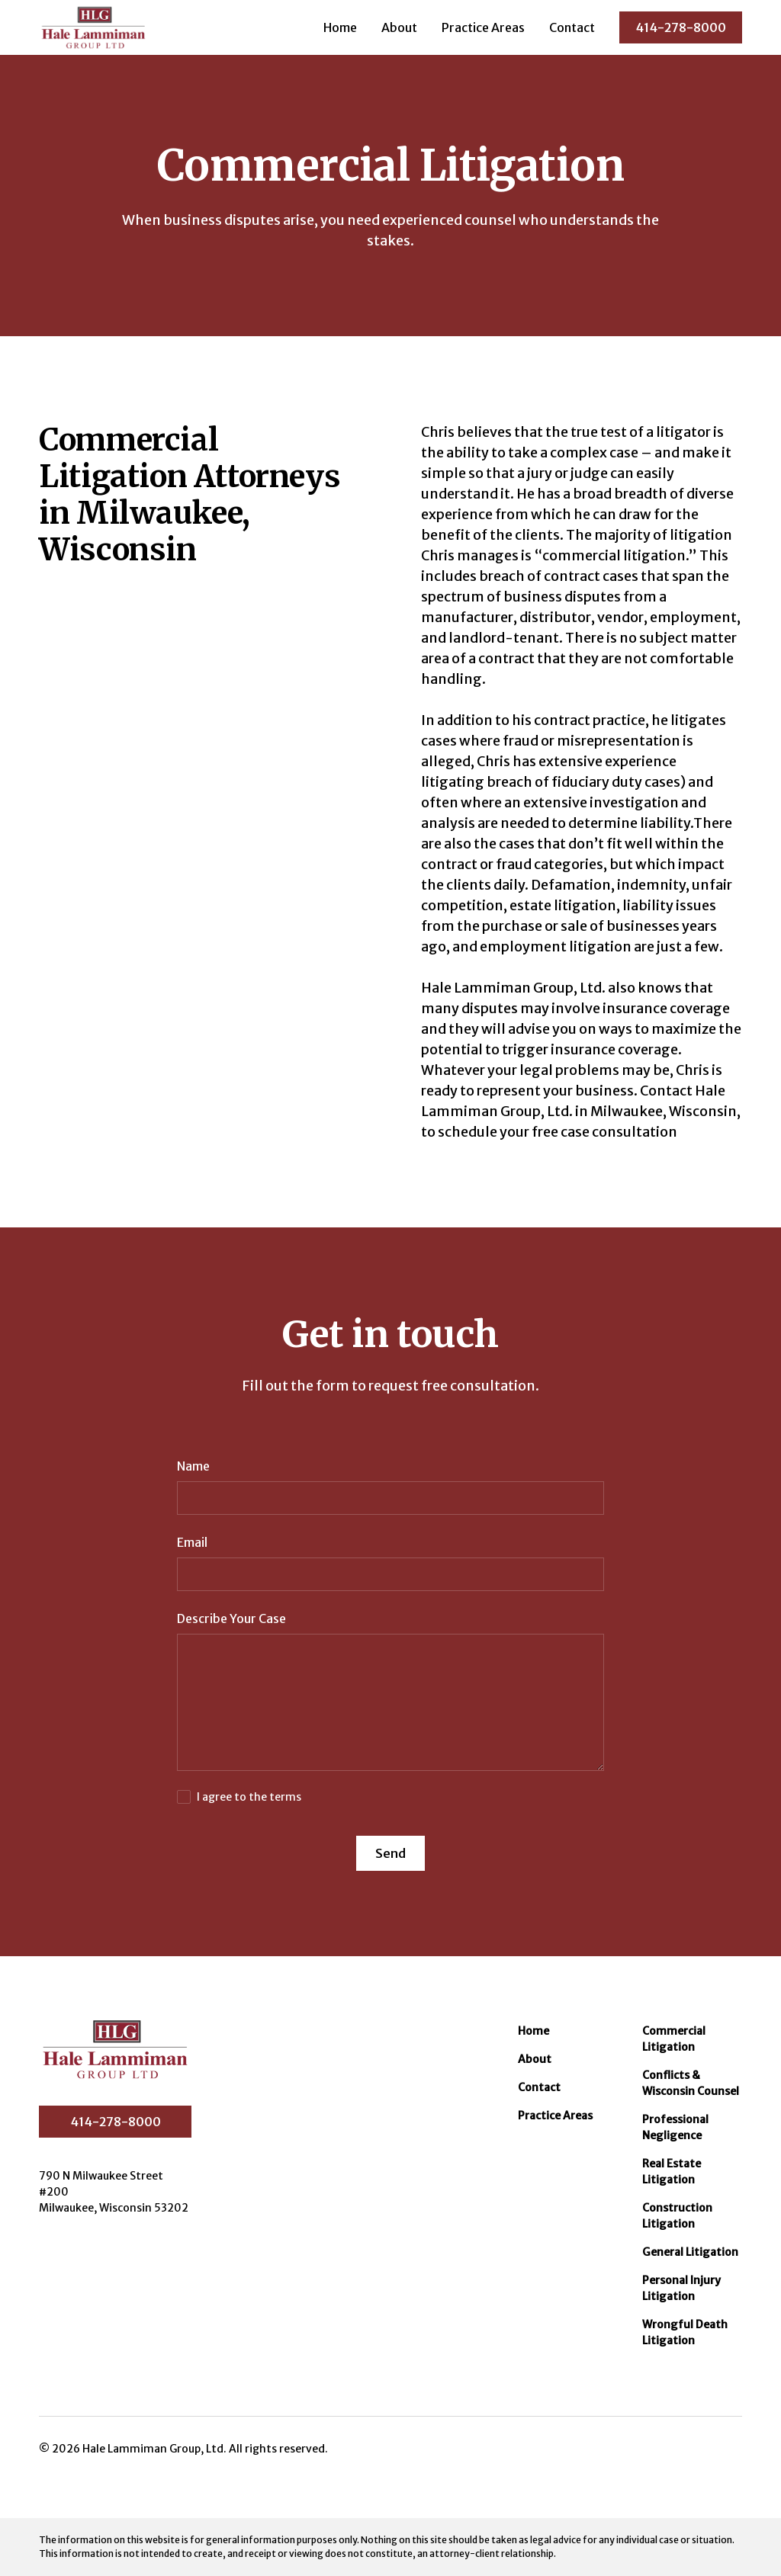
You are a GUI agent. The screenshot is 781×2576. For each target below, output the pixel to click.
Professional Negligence (675, 2127)
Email (192, 1542)
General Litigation (690, 2252)
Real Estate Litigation (671, 2171)
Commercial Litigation (673, 2039)
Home (340, 27)
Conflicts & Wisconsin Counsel (690, 2083)
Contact (572, 27)
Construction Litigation (677, 2216)
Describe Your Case (231, 1618)
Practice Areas (483, 27)
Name (193, 1466)
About (399, 27)
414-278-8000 (680, 27)
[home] (93, 27)
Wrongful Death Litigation (685, 2332)
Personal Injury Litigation (681, 2288)
